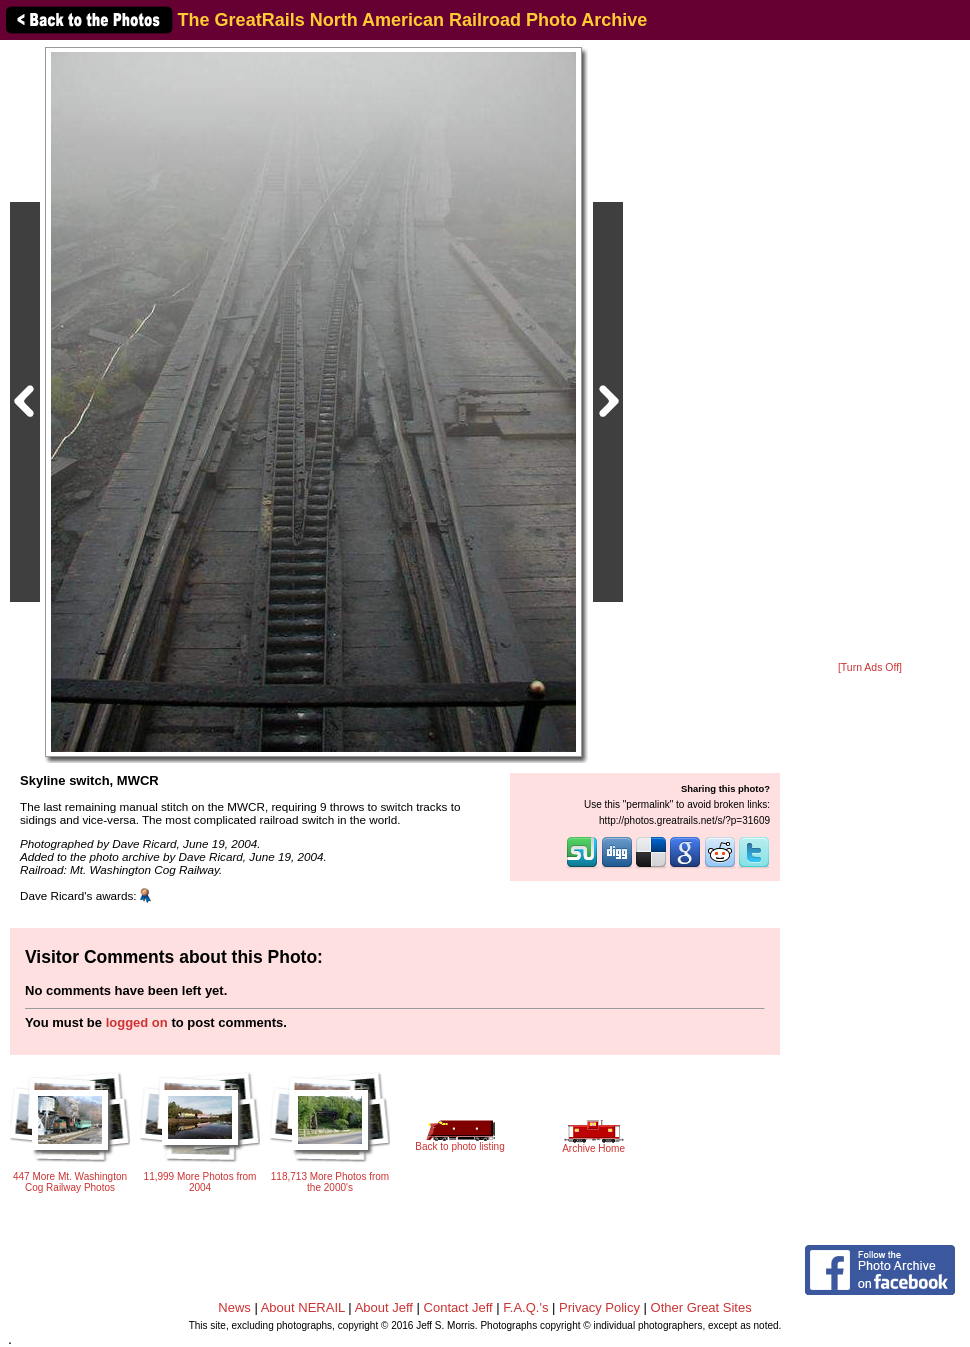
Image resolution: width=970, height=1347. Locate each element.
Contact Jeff (458, 1307)
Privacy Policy (599, 1307)
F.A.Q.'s (525, 1307)
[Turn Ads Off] (870, 667)
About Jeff (384, 1307)
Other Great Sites (701, 1307)
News (234, 1307)
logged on (137, 1022)
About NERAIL (303, 1307)
